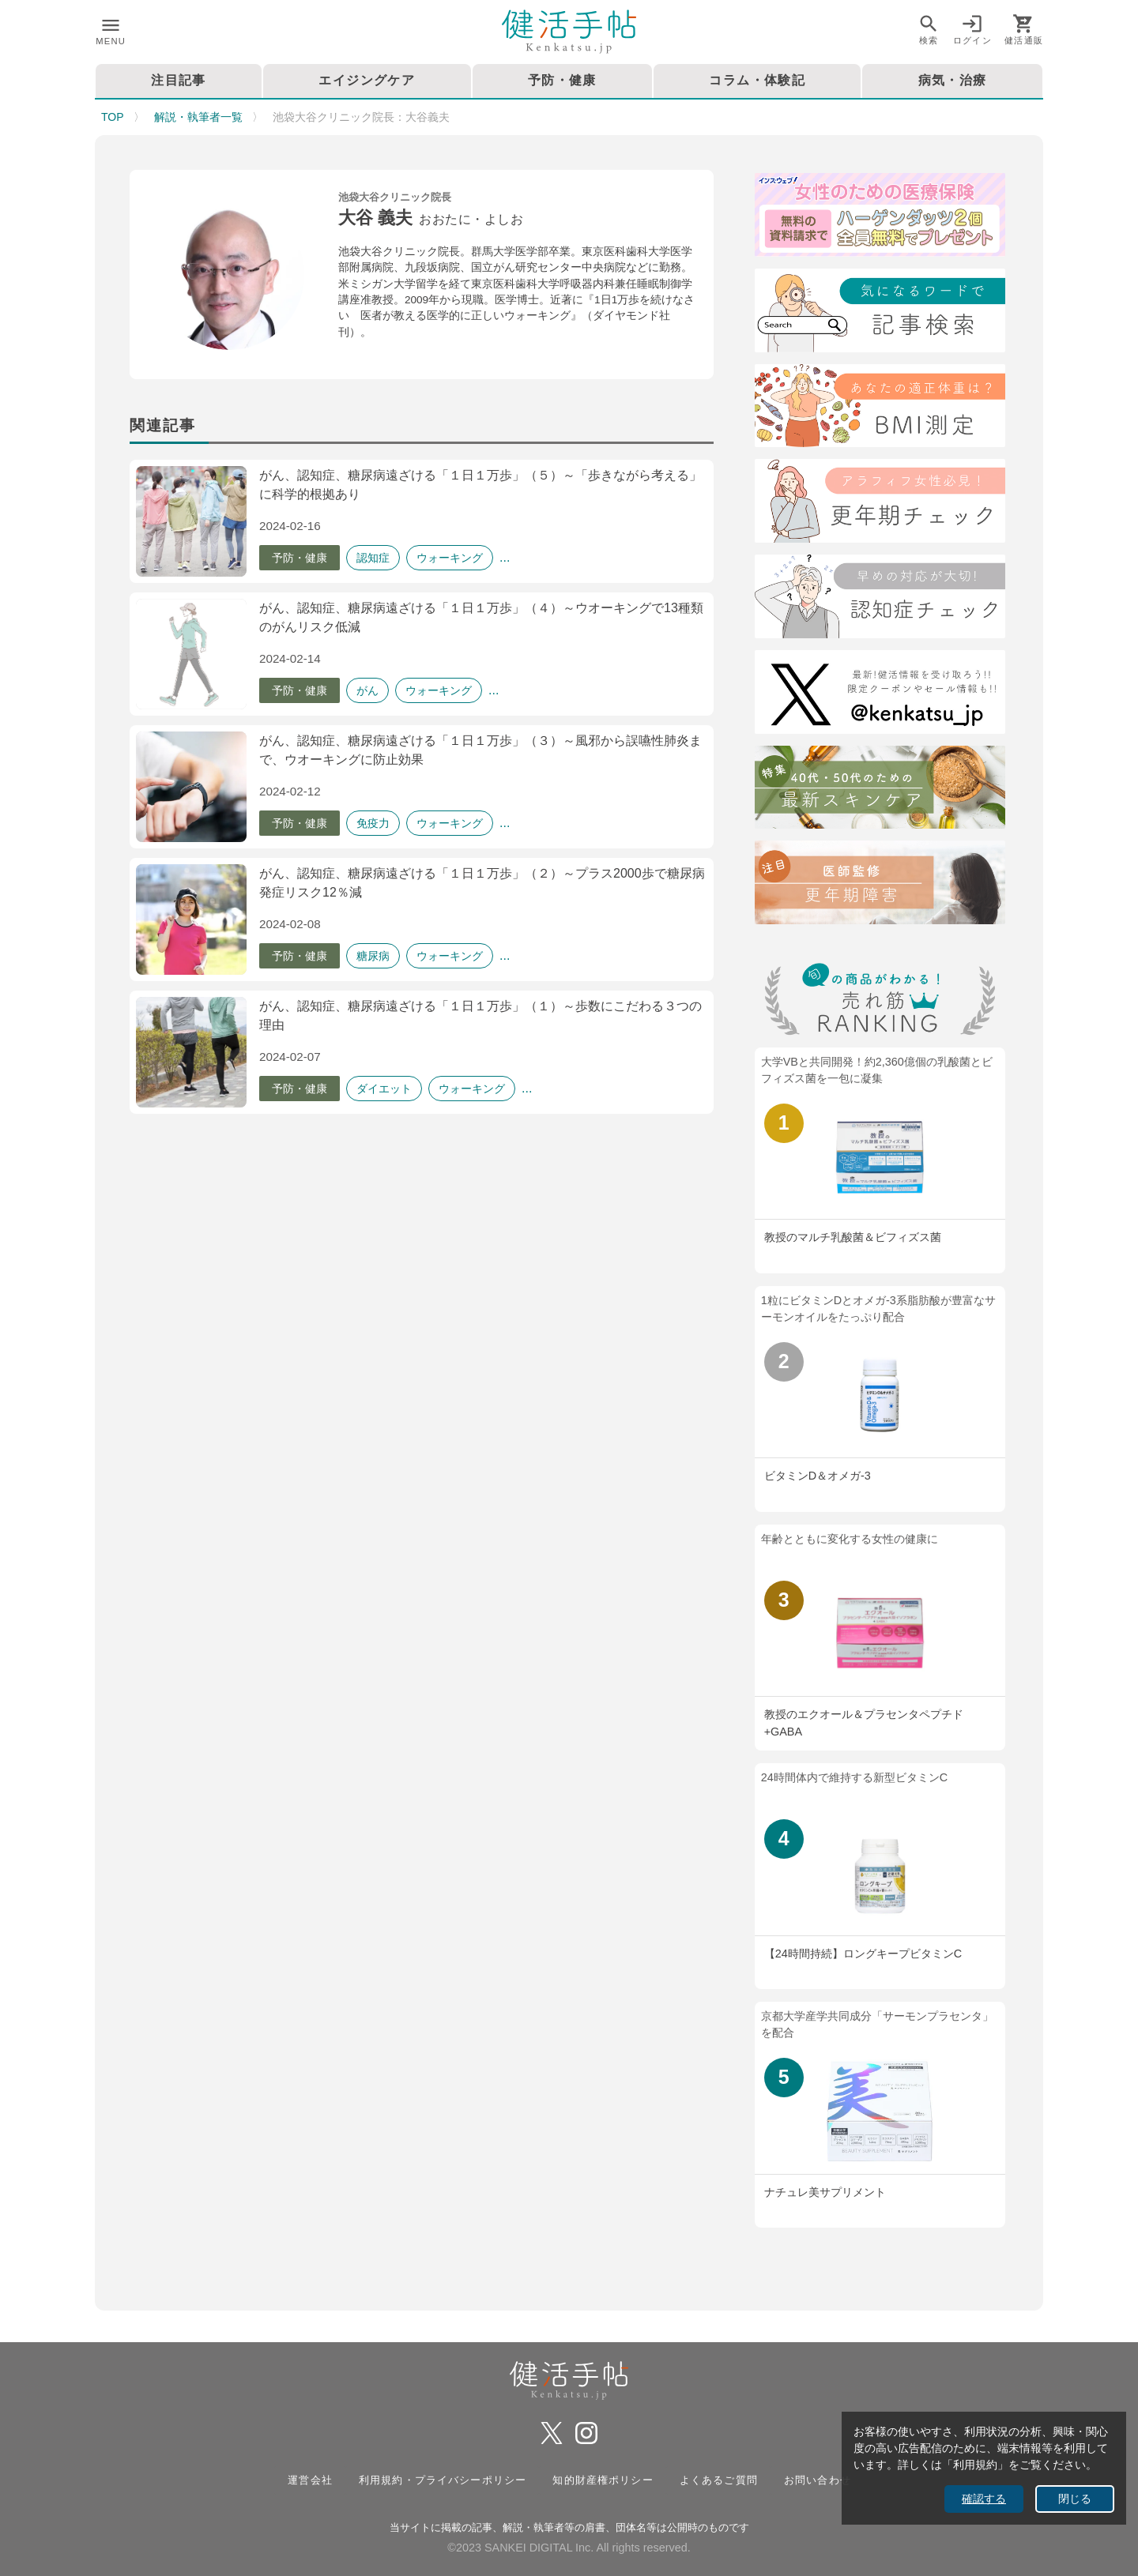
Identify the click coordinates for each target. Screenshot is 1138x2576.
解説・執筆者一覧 (198, 117)
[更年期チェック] (880, 503)
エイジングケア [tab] (366, 80)
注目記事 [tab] (178, 80)
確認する (984, 2499)
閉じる (1074, 2499)
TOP (112, 117)
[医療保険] (880, 217)
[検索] (880, 313)
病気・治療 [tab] (952, 80)
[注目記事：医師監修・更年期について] (880, 885)
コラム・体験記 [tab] (757, 80)
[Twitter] (880, 694)
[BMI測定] (880, 408)
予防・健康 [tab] (562, 80)
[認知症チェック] (880, 599)
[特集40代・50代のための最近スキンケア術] (880, 790)
